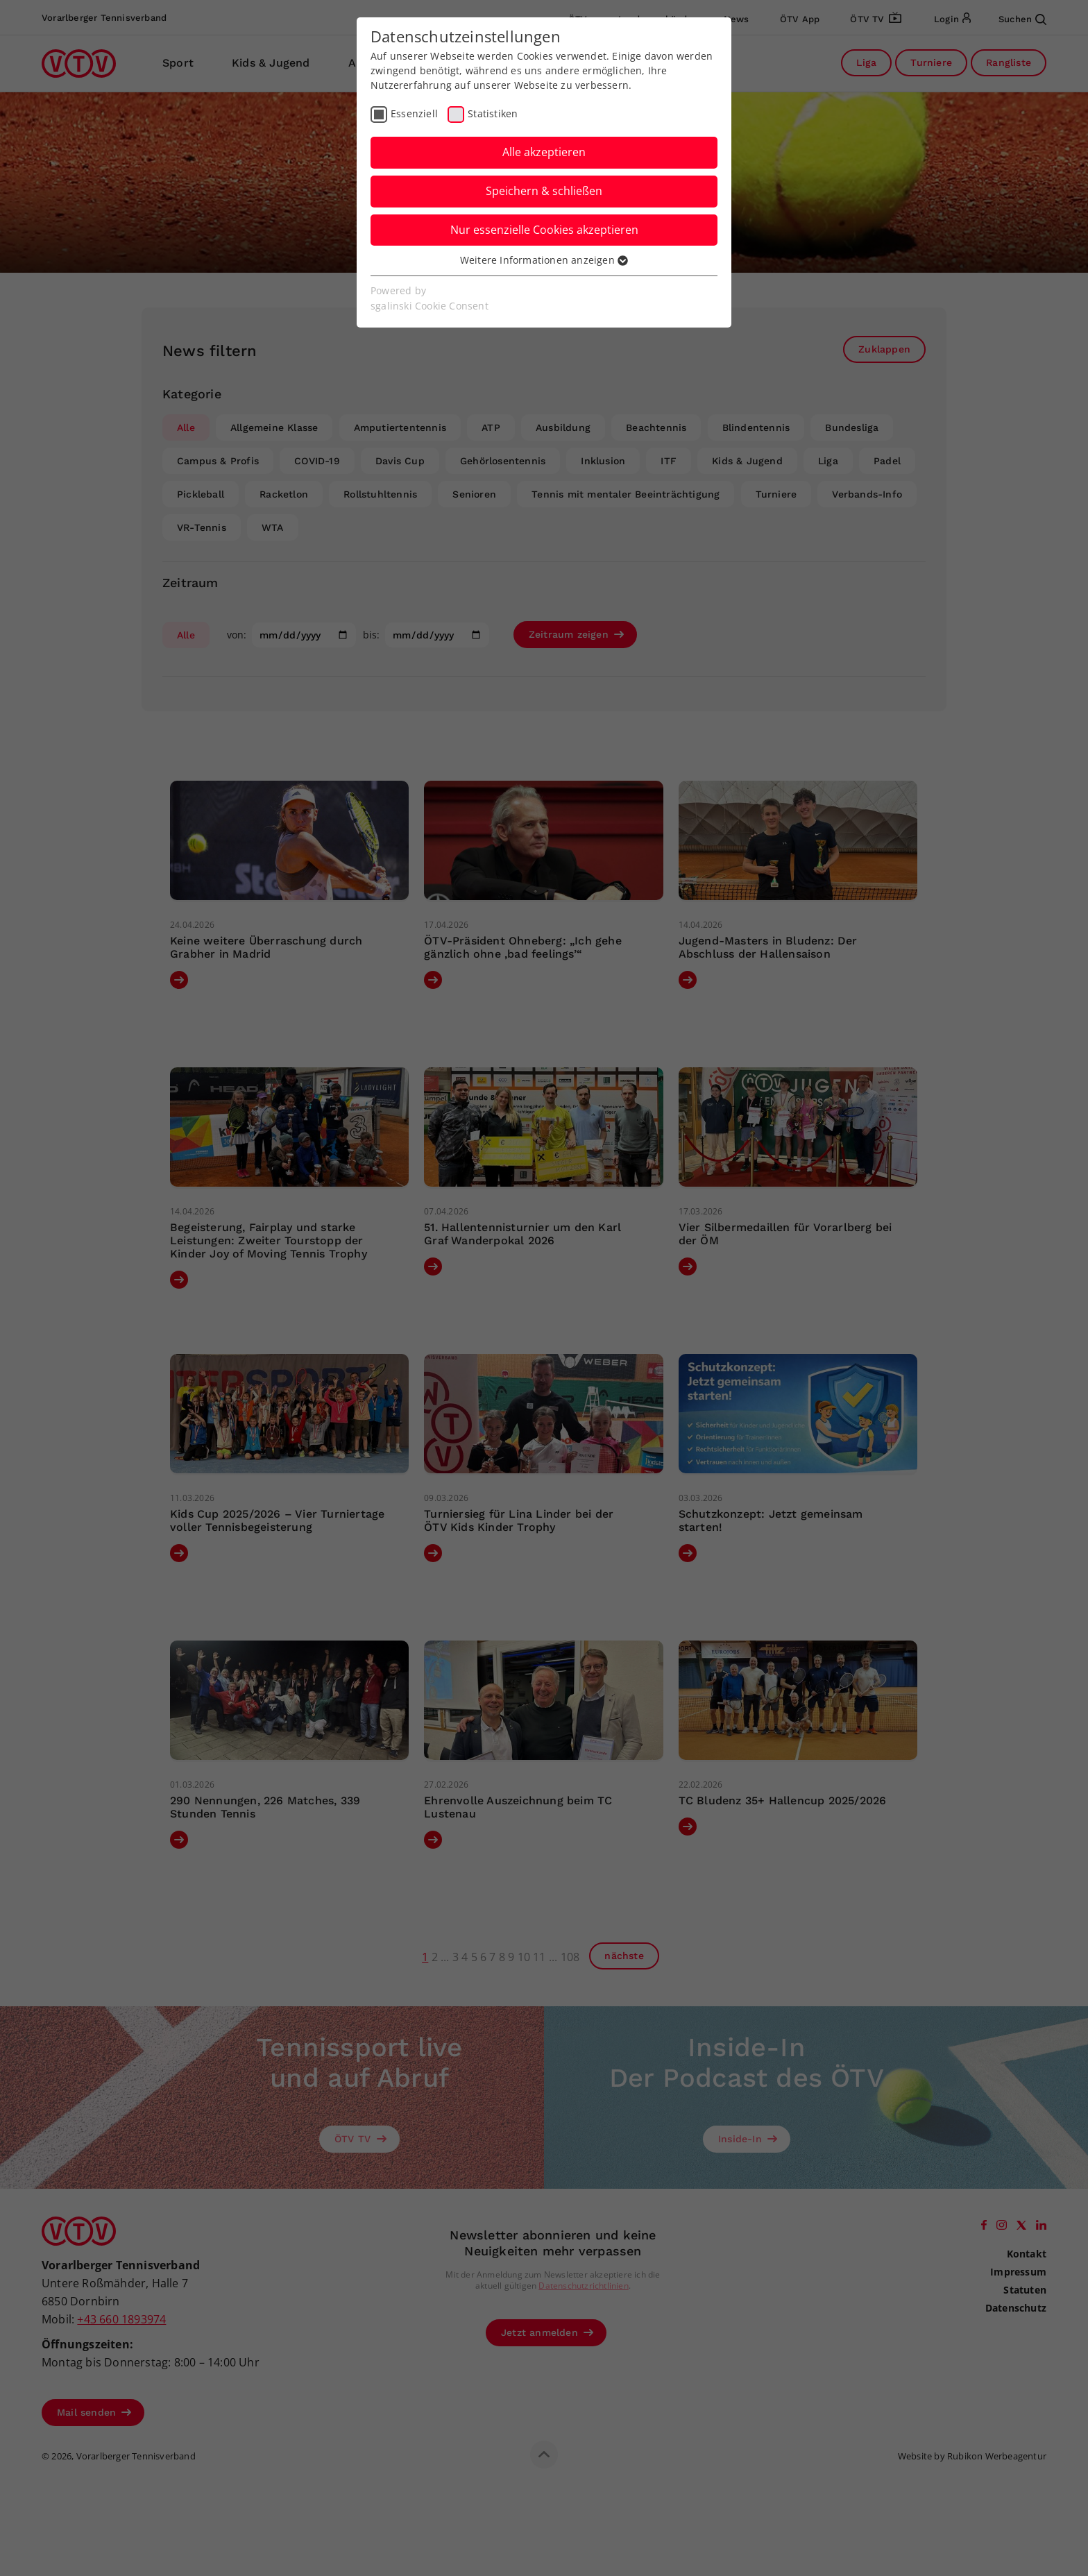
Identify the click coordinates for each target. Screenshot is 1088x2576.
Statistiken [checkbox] (493, 113)
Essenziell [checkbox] (414, 113)
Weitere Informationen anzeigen (544, 259)
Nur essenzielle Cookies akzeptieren (544, 229)
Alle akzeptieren (544, 152)
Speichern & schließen (544, 190)
